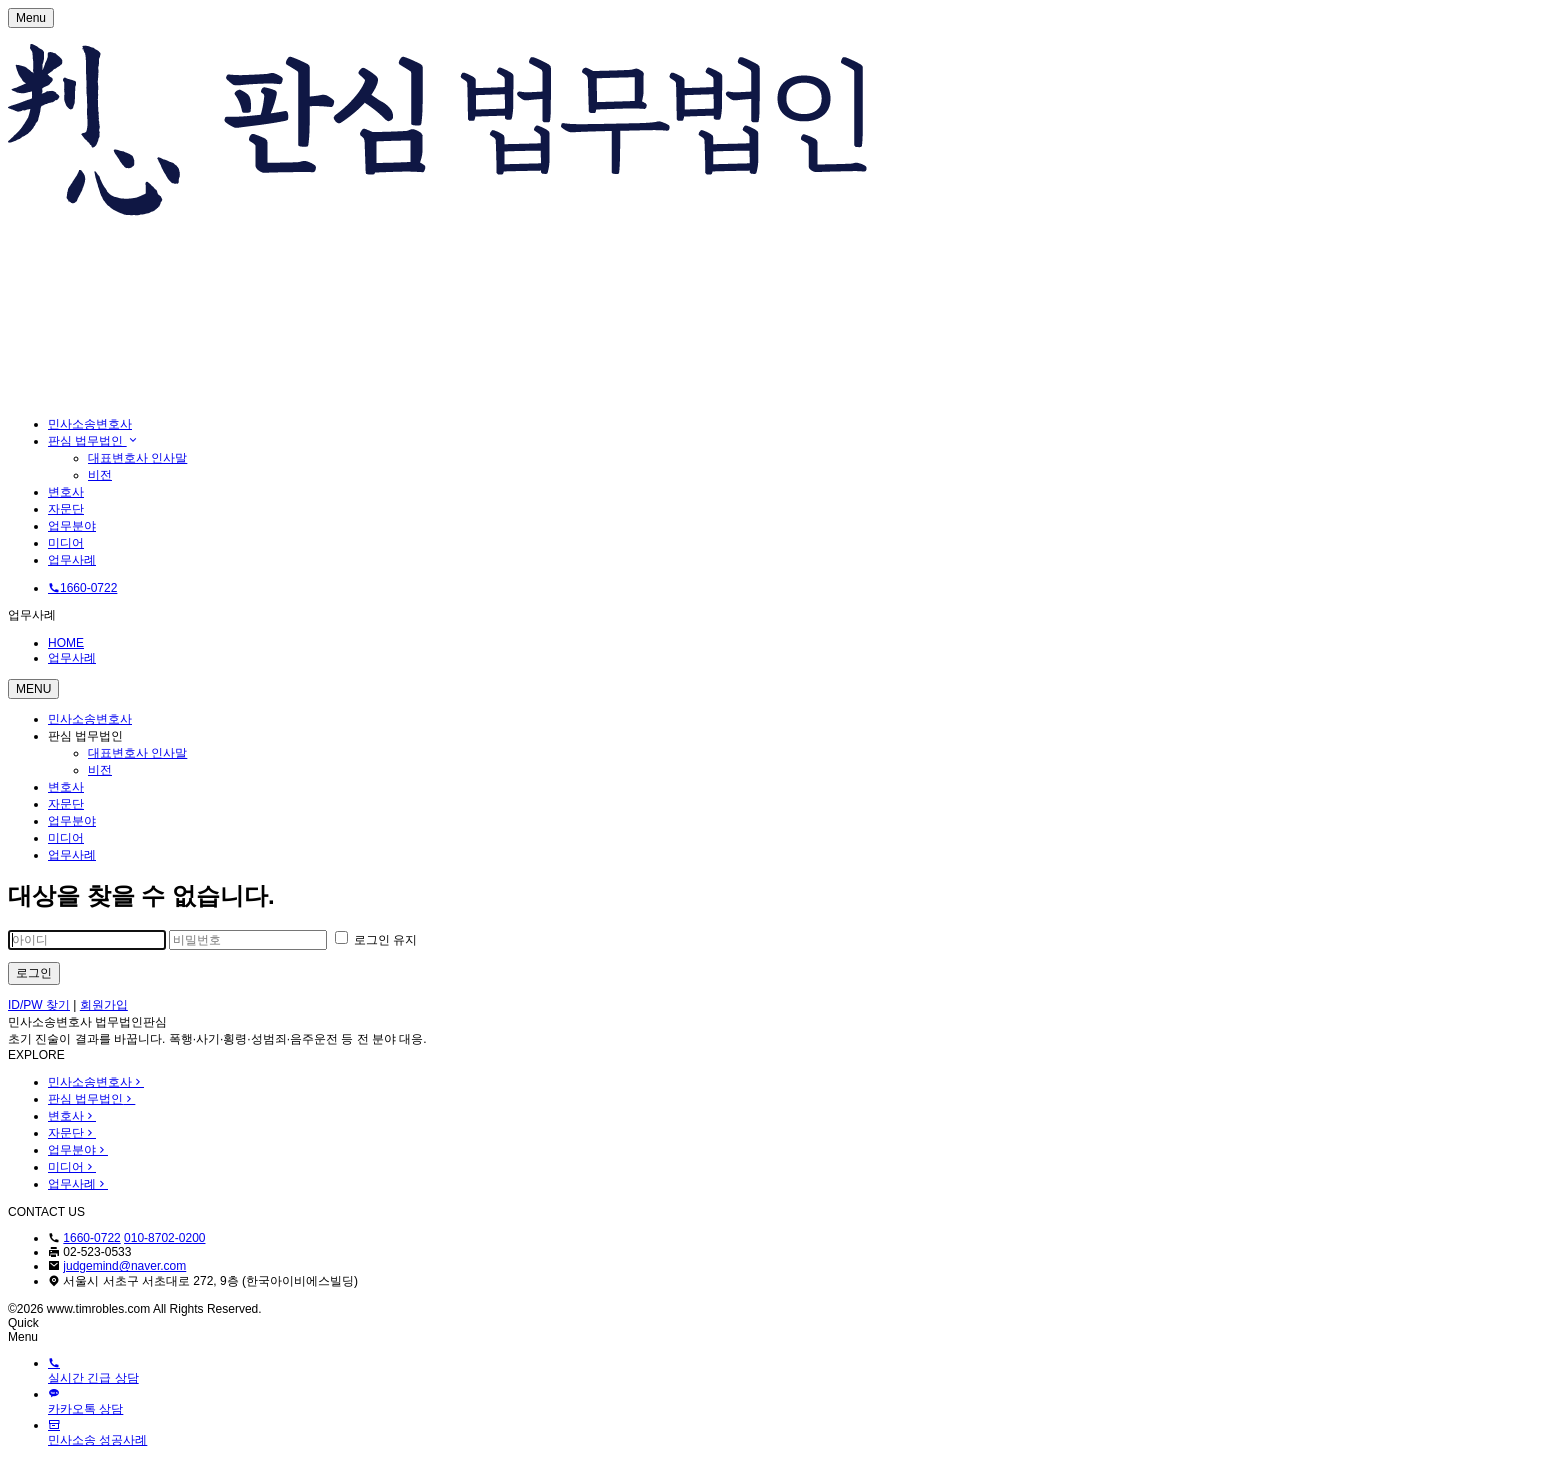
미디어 (66, 543)
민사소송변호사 (90, 424)
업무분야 (72, 526)
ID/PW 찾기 (39, 1005)
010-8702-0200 (164, 1238)
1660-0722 (91, 1238)
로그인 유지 (376, 940)
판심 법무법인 (93, 441)
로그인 (34, 973)
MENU (33, 689)
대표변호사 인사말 (137, 458)
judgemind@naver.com (124, 1266)
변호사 (66, 492)
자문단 (66, 509)
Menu (31, 18)
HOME (66, 643)
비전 (100, 475)
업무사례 (72, 560)
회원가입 (104, 1005)
